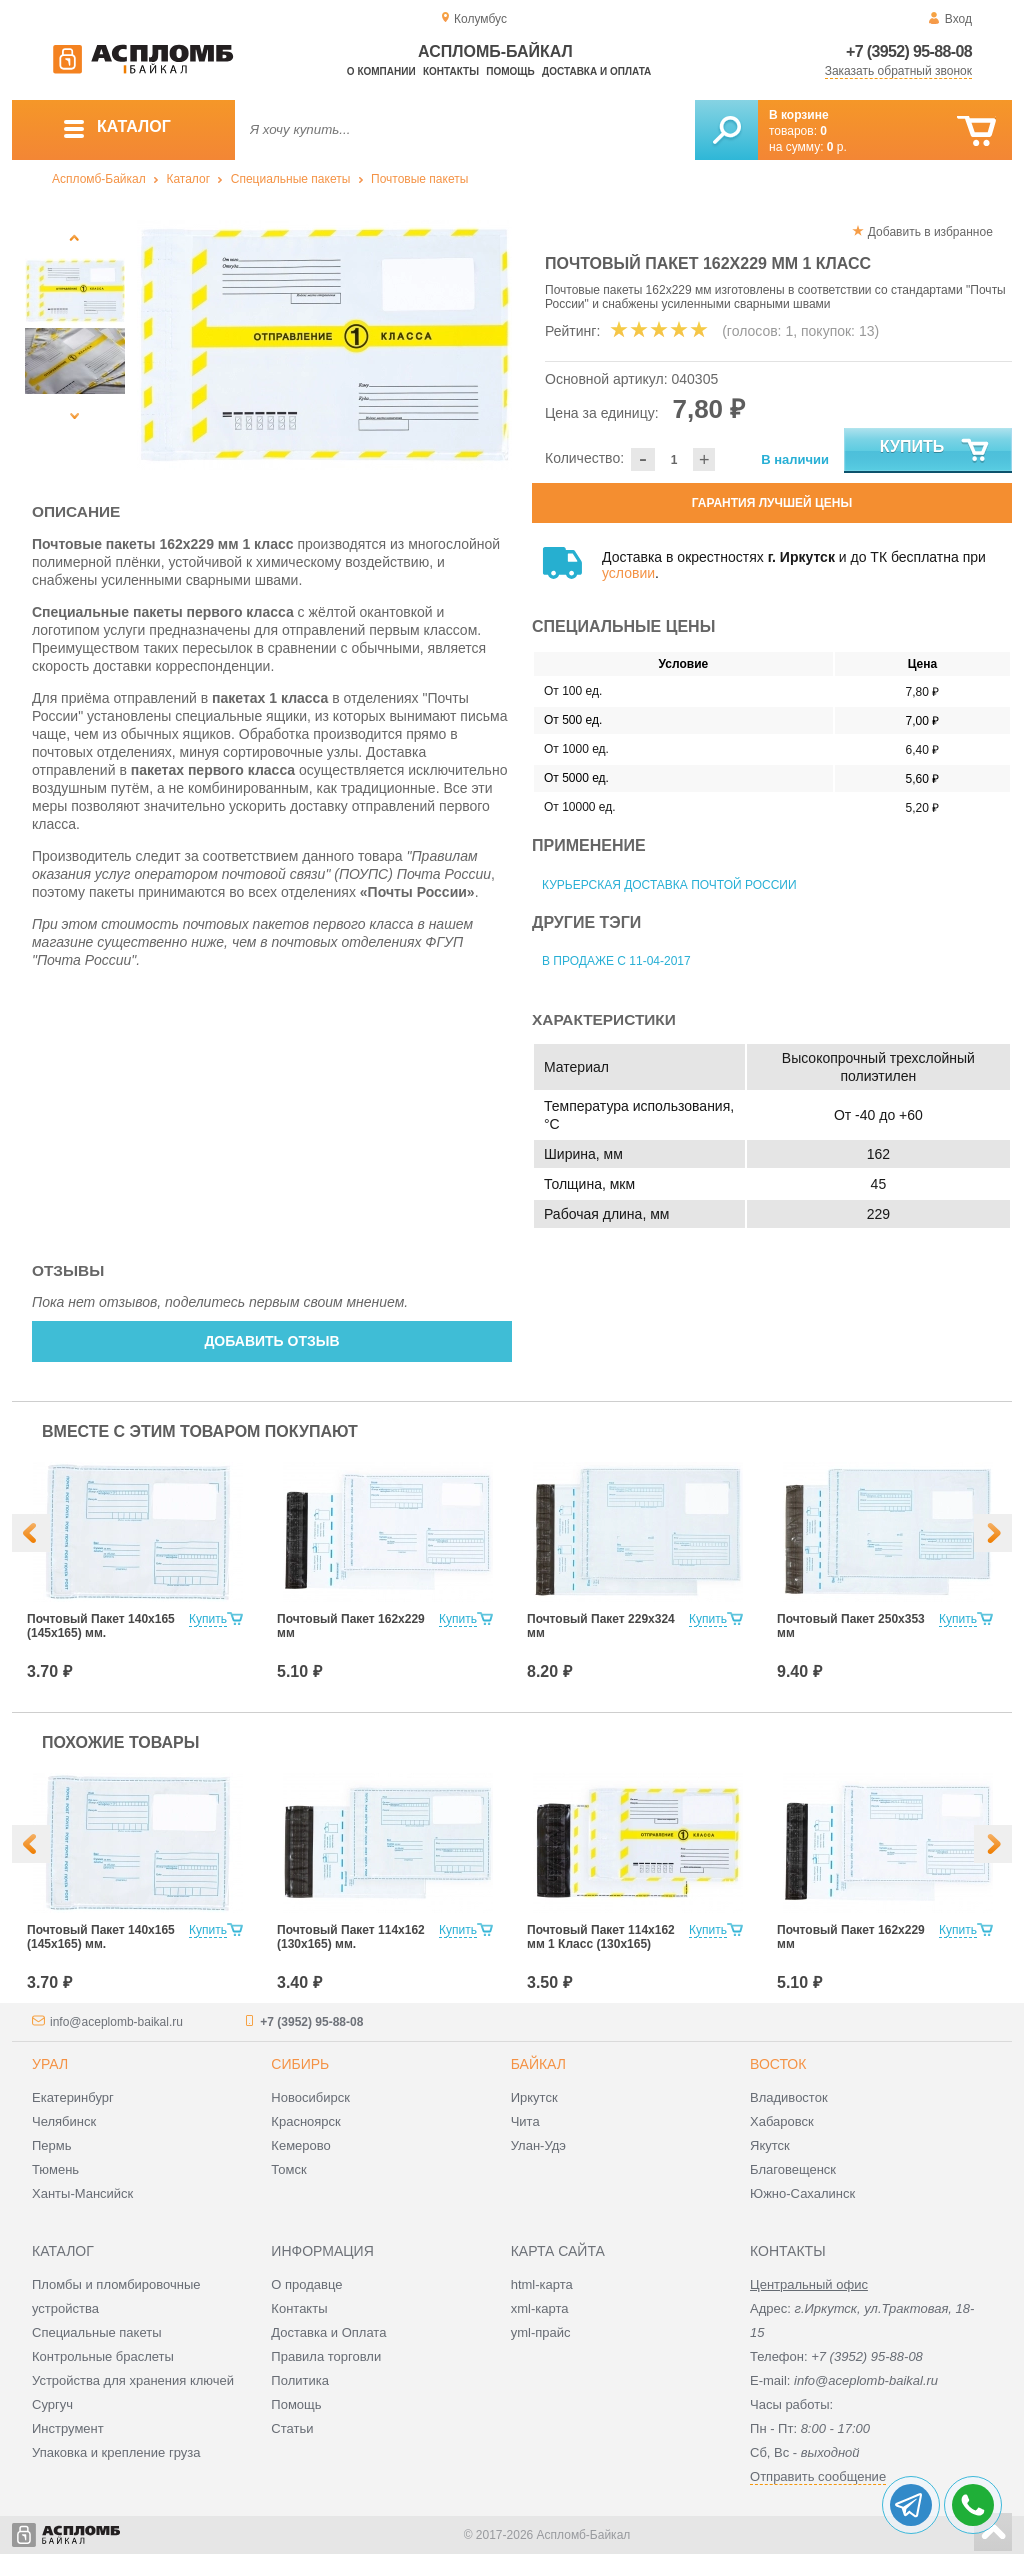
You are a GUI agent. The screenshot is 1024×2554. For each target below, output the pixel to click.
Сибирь (300, 2064)
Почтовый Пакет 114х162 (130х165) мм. (351, 1937)
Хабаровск (782, 2121)
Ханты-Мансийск (82, 2193)
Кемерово (300, 2145)
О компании (381, 71)
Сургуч (52, 2404)
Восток (778, 2064)
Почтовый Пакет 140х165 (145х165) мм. (101, 1626)
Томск (288, 2169)
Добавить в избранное (930, 232)
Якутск (770, 2145)
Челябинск (64, 2121)
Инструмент (68, 2428)
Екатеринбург (73, 2097)
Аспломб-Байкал (99, 179)
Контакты (451, 71)
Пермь (52, 2145)
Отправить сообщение (818, 2476)
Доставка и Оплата (328, 2332)
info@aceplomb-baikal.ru (116, 2022)
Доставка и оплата (596, 71)
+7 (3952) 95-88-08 (909, 51)
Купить (935, 451)
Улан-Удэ (538, 2145)
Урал (50, 2064)
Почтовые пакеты (419, 179)
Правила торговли (326, 2356)
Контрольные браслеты (103, 2356)
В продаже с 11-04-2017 (616, 961)
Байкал (538, 2064)
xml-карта (540, 2308)
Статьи (292, 2428)
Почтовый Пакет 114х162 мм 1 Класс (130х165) (601, 1937)
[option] (324, 345)
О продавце (306, 2284)
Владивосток (789, 2097)
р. (837, 147)
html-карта (542, 2284)
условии (628, 573)
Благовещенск (793, 2169)
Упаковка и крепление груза (116, 2452)
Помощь (510, 71)
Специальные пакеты (291, 179)
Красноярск (305, 2121)
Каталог (188, 179)
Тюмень (55, 2169)
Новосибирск (310, 2097)
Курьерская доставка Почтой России (669, 885)
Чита (525, 2121)
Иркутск (534, 2097)
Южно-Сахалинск (802, 2193)
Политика (300, 2380)
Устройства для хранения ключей (133, 2380)
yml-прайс (541, 2332)
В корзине (799, 115)
